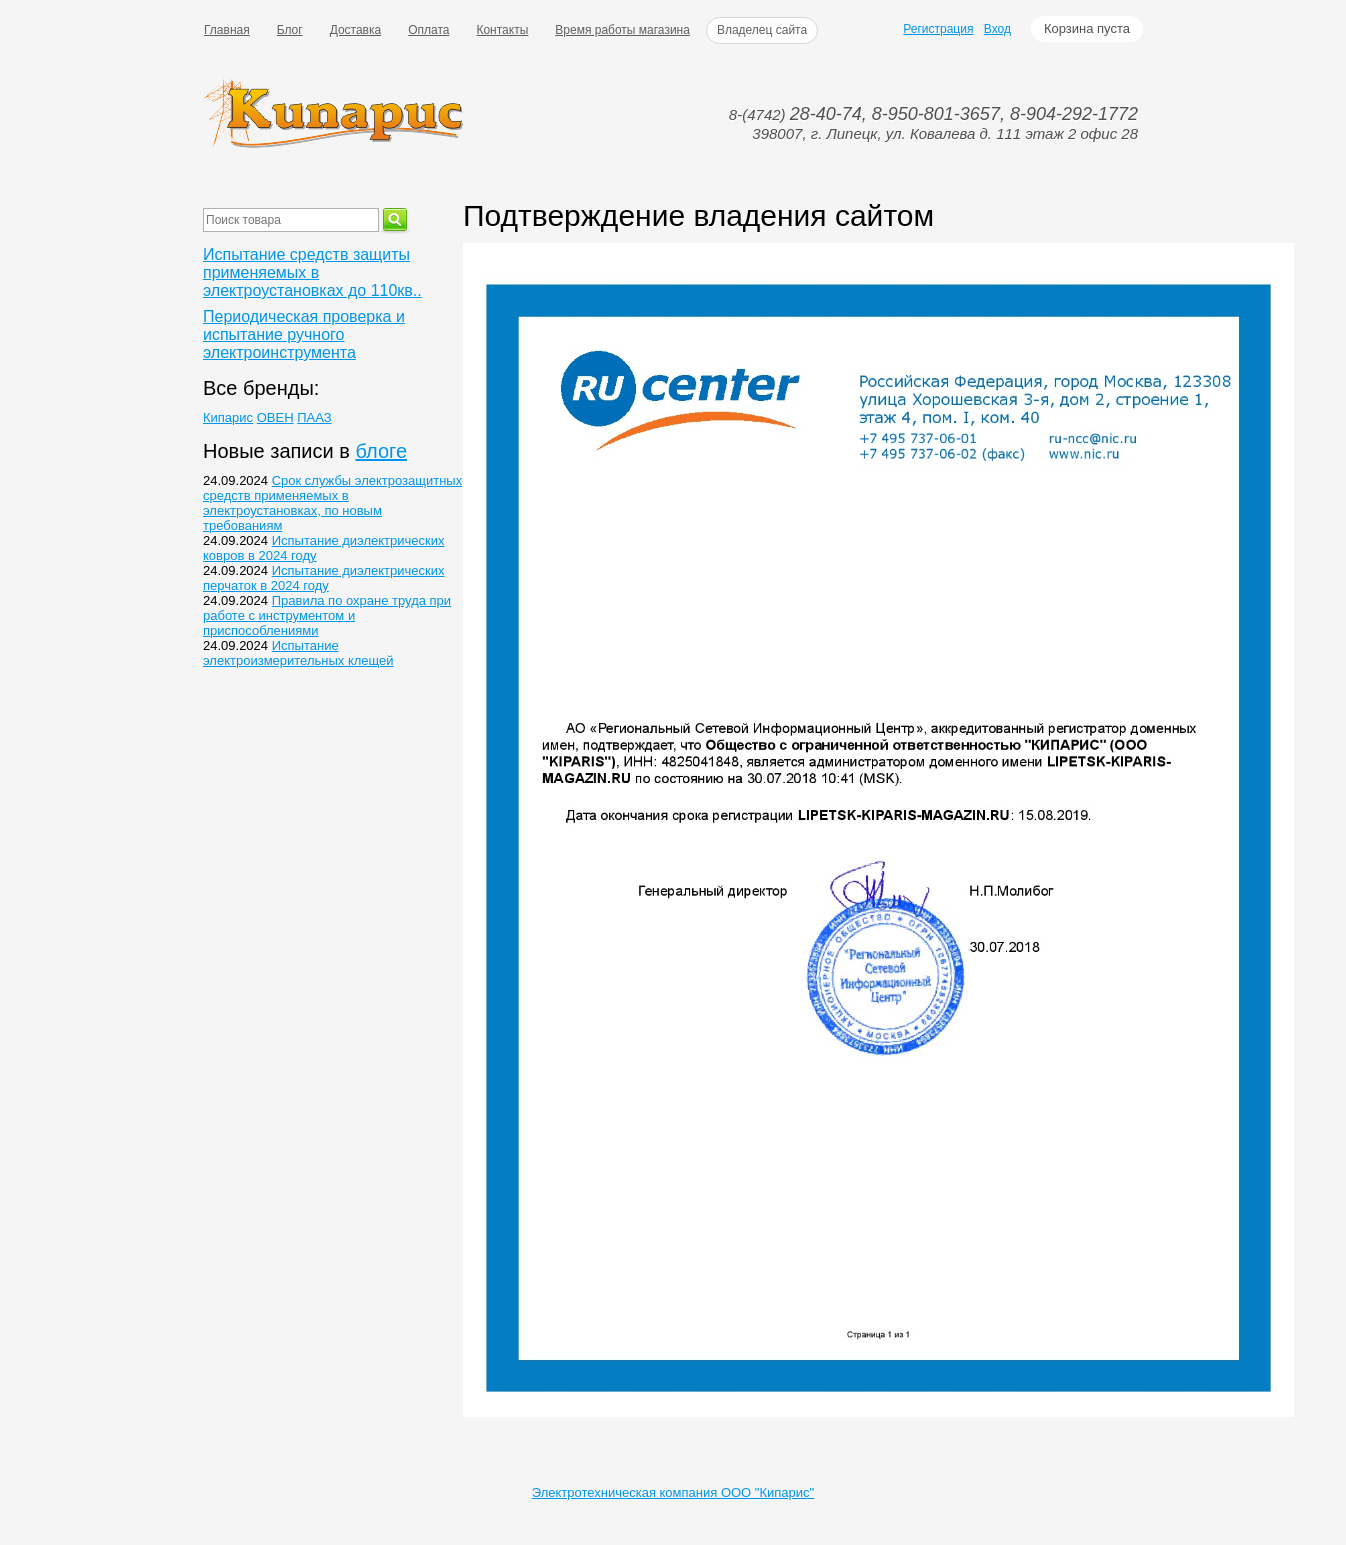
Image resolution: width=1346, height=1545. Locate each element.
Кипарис (228, 417)
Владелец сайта (762, 30)
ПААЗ (314, 417)
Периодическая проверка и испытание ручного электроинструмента (304, 334)
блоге (381, 451)
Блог (290, 30)
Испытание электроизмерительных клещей (298, 653)
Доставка (356, 30)
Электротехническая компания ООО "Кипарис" (673, 1492)
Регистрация (938, 29)
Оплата (428, 30)
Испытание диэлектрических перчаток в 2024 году (323, 578)
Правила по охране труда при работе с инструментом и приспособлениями (327, 615)
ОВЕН (275, 417)
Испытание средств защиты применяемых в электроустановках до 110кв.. (312, 272)
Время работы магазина (622, 30)
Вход (997, 29)
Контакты (502, 30)
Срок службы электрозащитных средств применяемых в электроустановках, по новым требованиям (332, 503)
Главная (227, 30)
